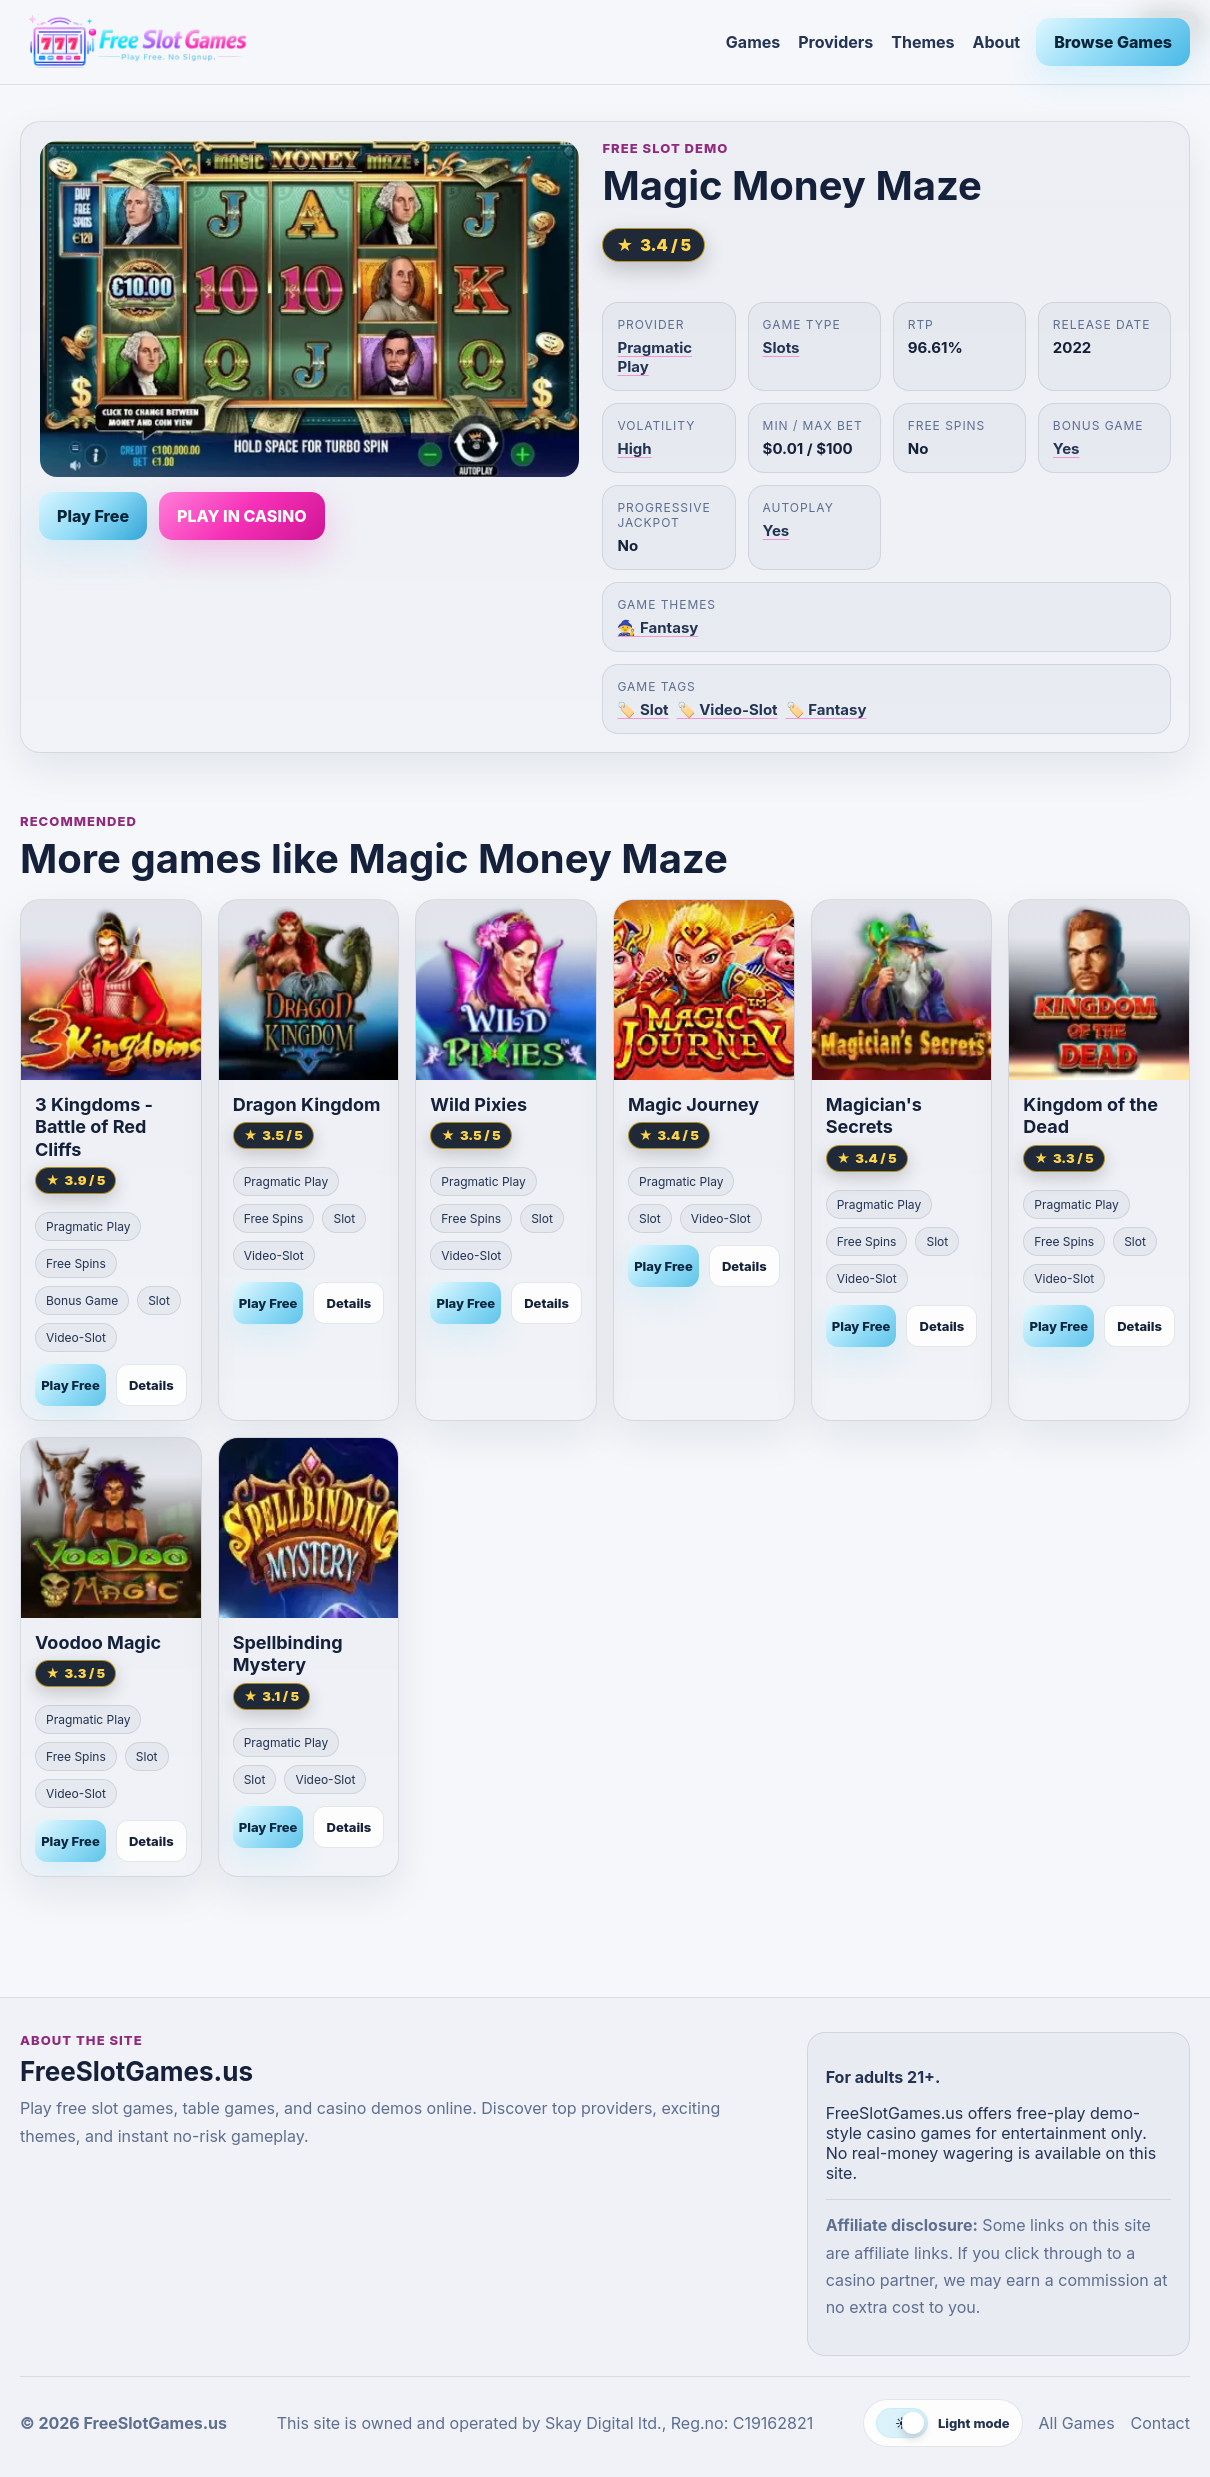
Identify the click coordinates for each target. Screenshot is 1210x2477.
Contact (1160, 2423)
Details (151, 1385)
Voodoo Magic (98, 1642)
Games (753, 42)
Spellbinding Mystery (288, 1654)
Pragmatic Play (88, 1226)
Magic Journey (693, 1104)
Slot (159, 1300)
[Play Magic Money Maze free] (309, 309)
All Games (1077, 2423)
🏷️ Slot (642, 709)
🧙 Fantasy (657, 627)
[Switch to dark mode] (943, 2423)
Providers (835, 42)
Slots (781, 347)
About (997, 42)
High (634, 448)
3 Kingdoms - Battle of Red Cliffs (94, 1127)
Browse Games (1113, 42)
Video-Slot (76, 1337)
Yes (1066, 448)
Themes (922, 42)
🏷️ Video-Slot (727, 709)
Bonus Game (82, 1300)
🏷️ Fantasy (826, 709)
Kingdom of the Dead (1090, 1116)
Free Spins (76, 1263)
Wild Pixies (478, 1104)
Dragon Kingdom (307, 1104)
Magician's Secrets (874, 1116)
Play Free (93, 516)
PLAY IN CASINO (241, 516)
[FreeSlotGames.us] (365, 42)
